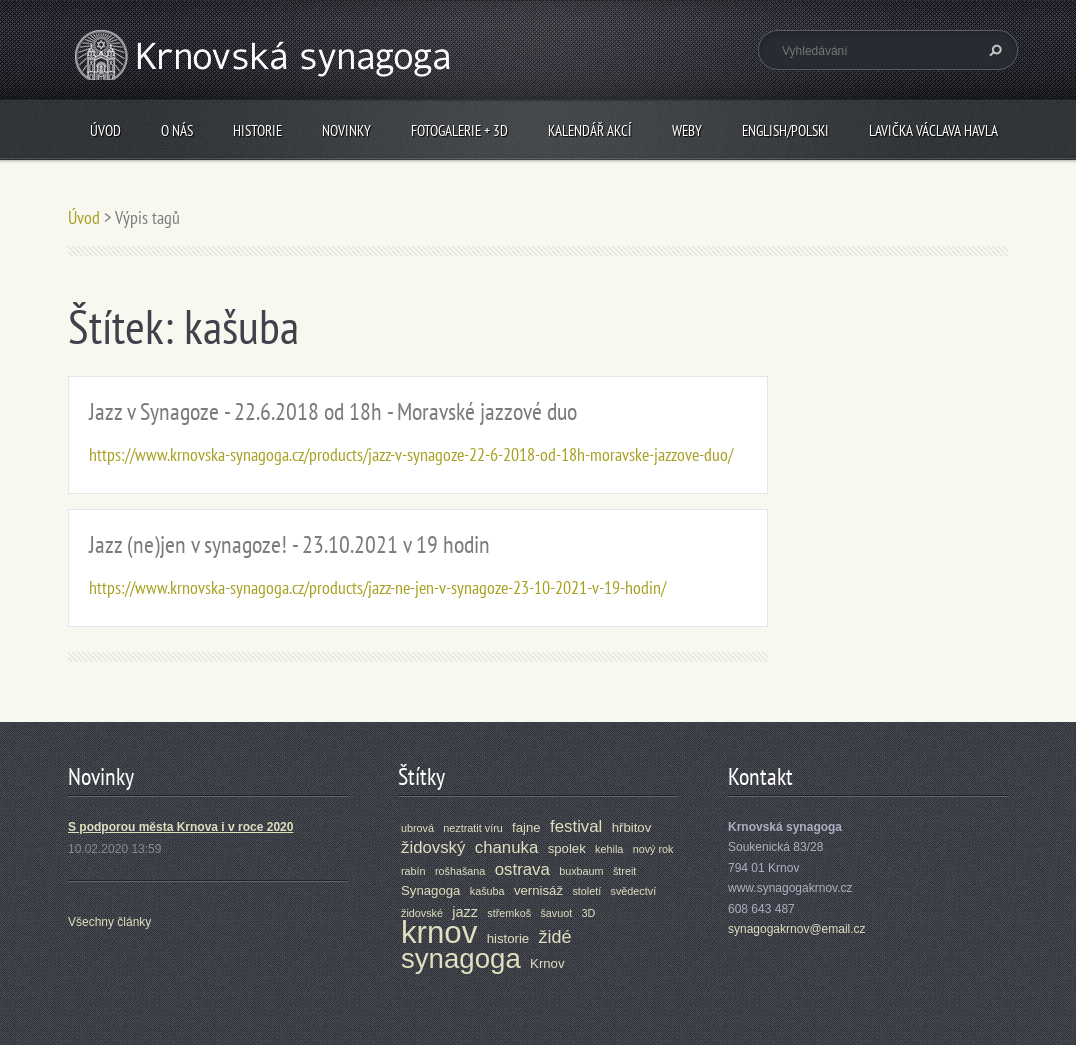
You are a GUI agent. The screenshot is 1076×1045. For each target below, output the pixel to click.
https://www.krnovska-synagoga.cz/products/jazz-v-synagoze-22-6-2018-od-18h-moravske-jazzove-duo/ (411, 454)
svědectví (634, 891)
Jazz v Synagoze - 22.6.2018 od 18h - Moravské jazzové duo (333, 411)
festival (576, 826)
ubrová (417, 828)
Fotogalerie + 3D (459, 130)
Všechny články (109, 922)
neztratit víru (472, 828)
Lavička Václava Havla (933, 130)
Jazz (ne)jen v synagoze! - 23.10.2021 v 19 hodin (289, 544)
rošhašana (460, 871)
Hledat (993, 50)
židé (555, 937)
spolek (567, 848)
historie (508, 938)
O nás (177, 130)
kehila (609, 849)
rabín (413, 871)
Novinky (346, 130)
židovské (422, 913)
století (586, 891)
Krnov (547, 963)
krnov (439, 932)
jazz (465, 912)
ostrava (522, 869)
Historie (257, 130)
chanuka (507, 847)
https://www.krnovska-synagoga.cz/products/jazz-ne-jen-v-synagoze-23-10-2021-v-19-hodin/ (377, 587)
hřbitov (632, 827)
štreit (624, 871)
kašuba (487, 891)
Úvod (105, 130)
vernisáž (538, 890)
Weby (687, 130)
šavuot (556, 913)
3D (589, 913)
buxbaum (581, 871)
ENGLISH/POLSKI (785, 130)
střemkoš (509, 913)
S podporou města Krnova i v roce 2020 (180, 827)
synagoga (461, 958)
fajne (526, 827)
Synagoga (430, 890)
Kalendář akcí (590, 130)
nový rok (653, 849)
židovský (433, 847)
